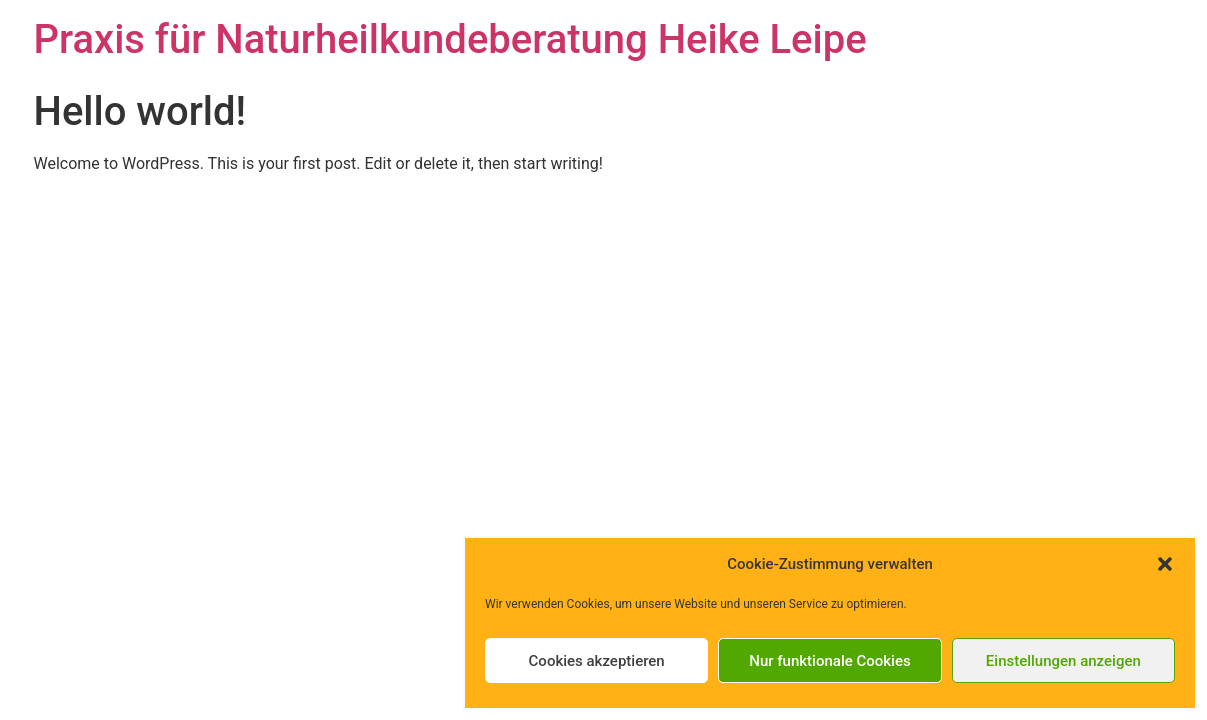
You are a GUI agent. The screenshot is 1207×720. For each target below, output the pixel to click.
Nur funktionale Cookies (829, 661)
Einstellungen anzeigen (1063, 661)
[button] (1165, 564)
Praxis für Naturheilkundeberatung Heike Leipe (450, 39)
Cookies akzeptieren (597, 661)
